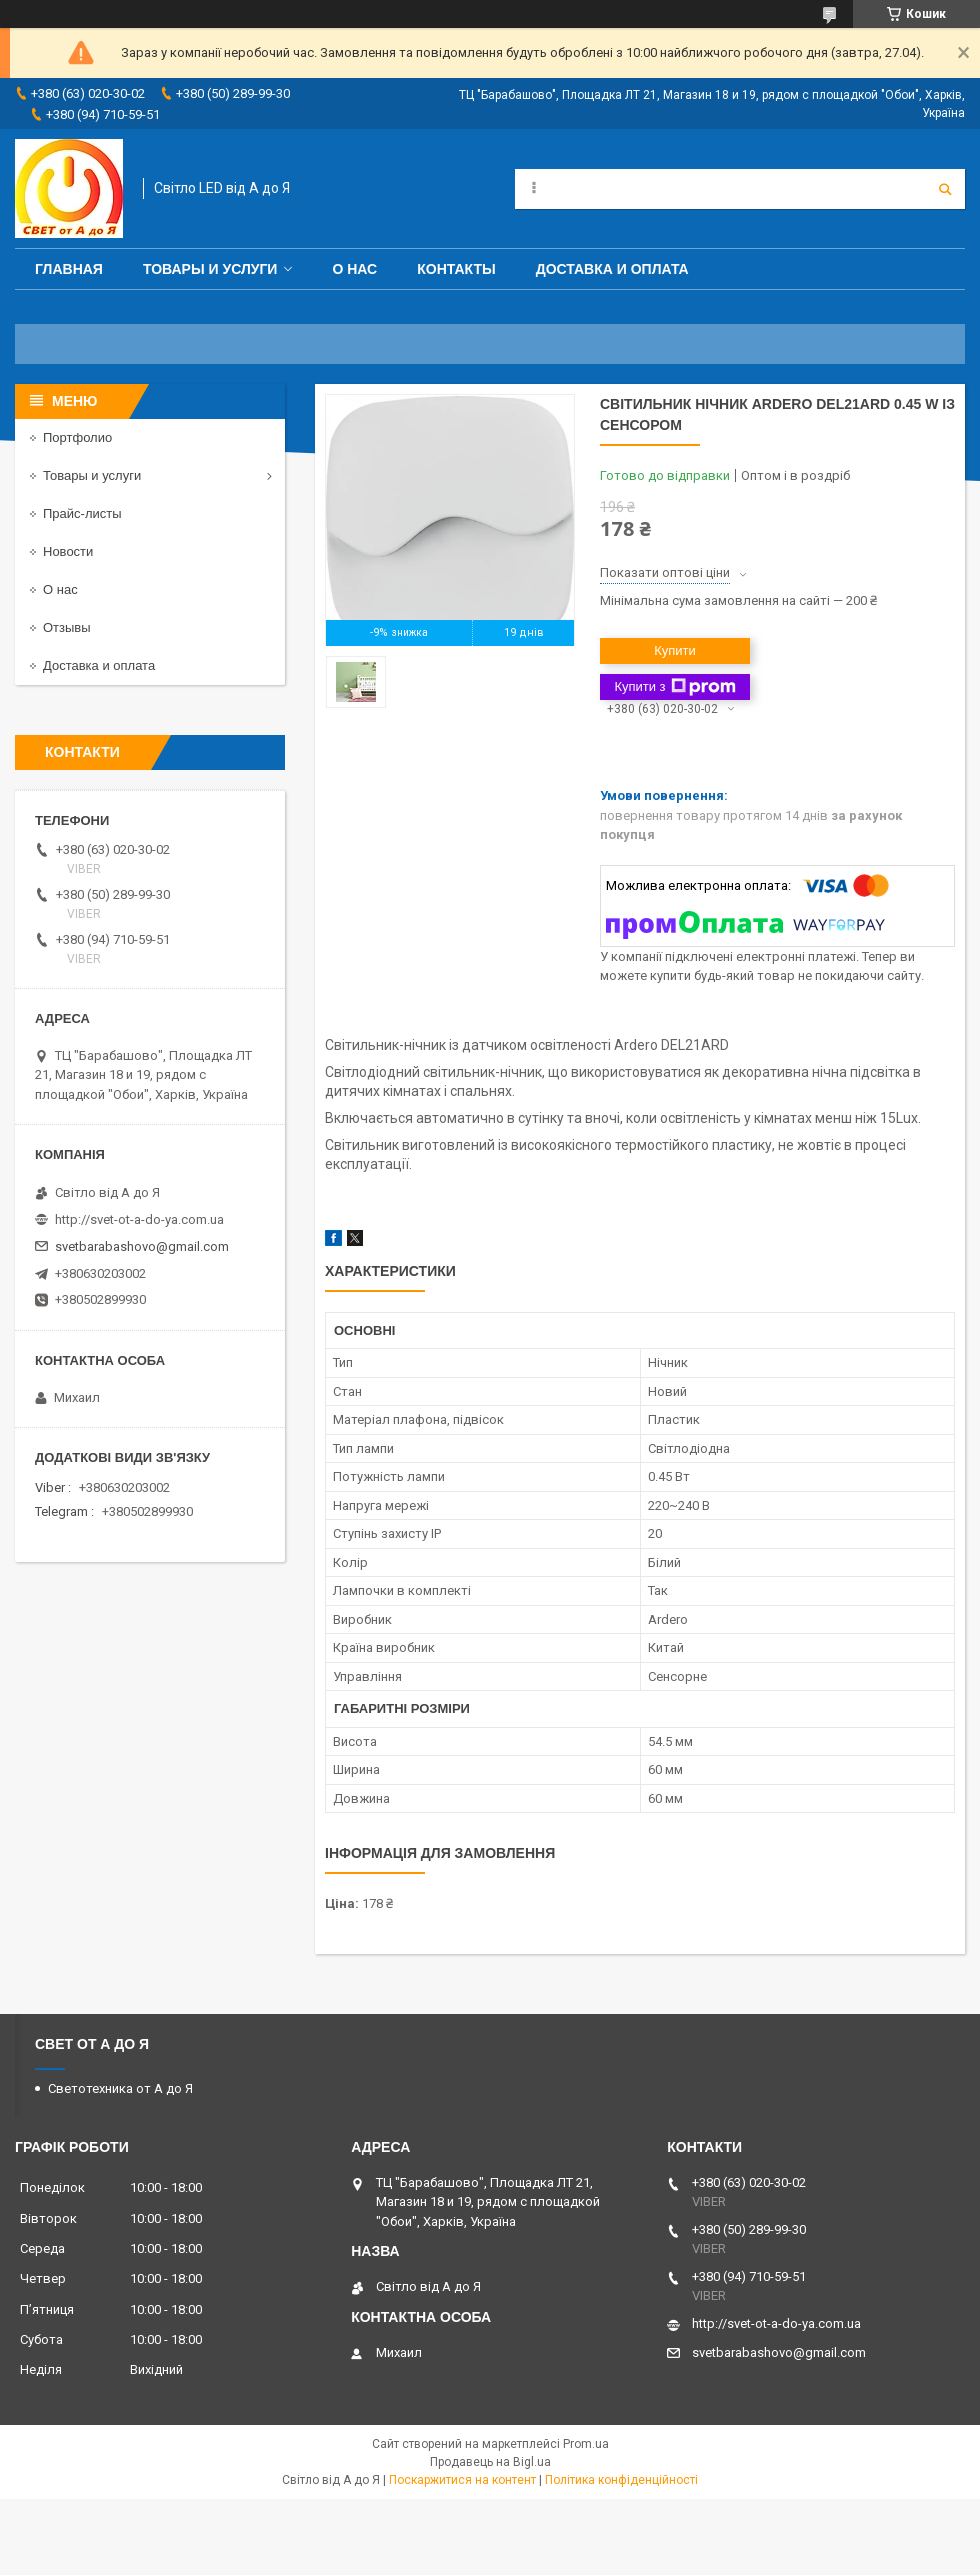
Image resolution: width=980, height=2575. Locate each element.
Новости (68, 551)
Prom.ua (586, 2444)
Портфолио (77, 437)
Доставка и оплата (612, 269)
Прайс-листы (82, 513)
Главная (69, 269)
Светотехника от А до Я (120, 2088)
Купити (675, 650)
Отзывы (67, 627)
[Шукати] (945, 189)
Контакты (456, 269)
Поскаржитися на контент (462, 2480)
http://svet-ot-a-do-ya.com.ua (139, 1219)
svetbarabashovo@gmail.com (142, 1246)
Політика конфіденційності (621, 2480)
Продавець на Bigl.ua (490, 2462)
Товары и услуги (210, 269)
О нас (354, 269)
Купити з (674, 687)
